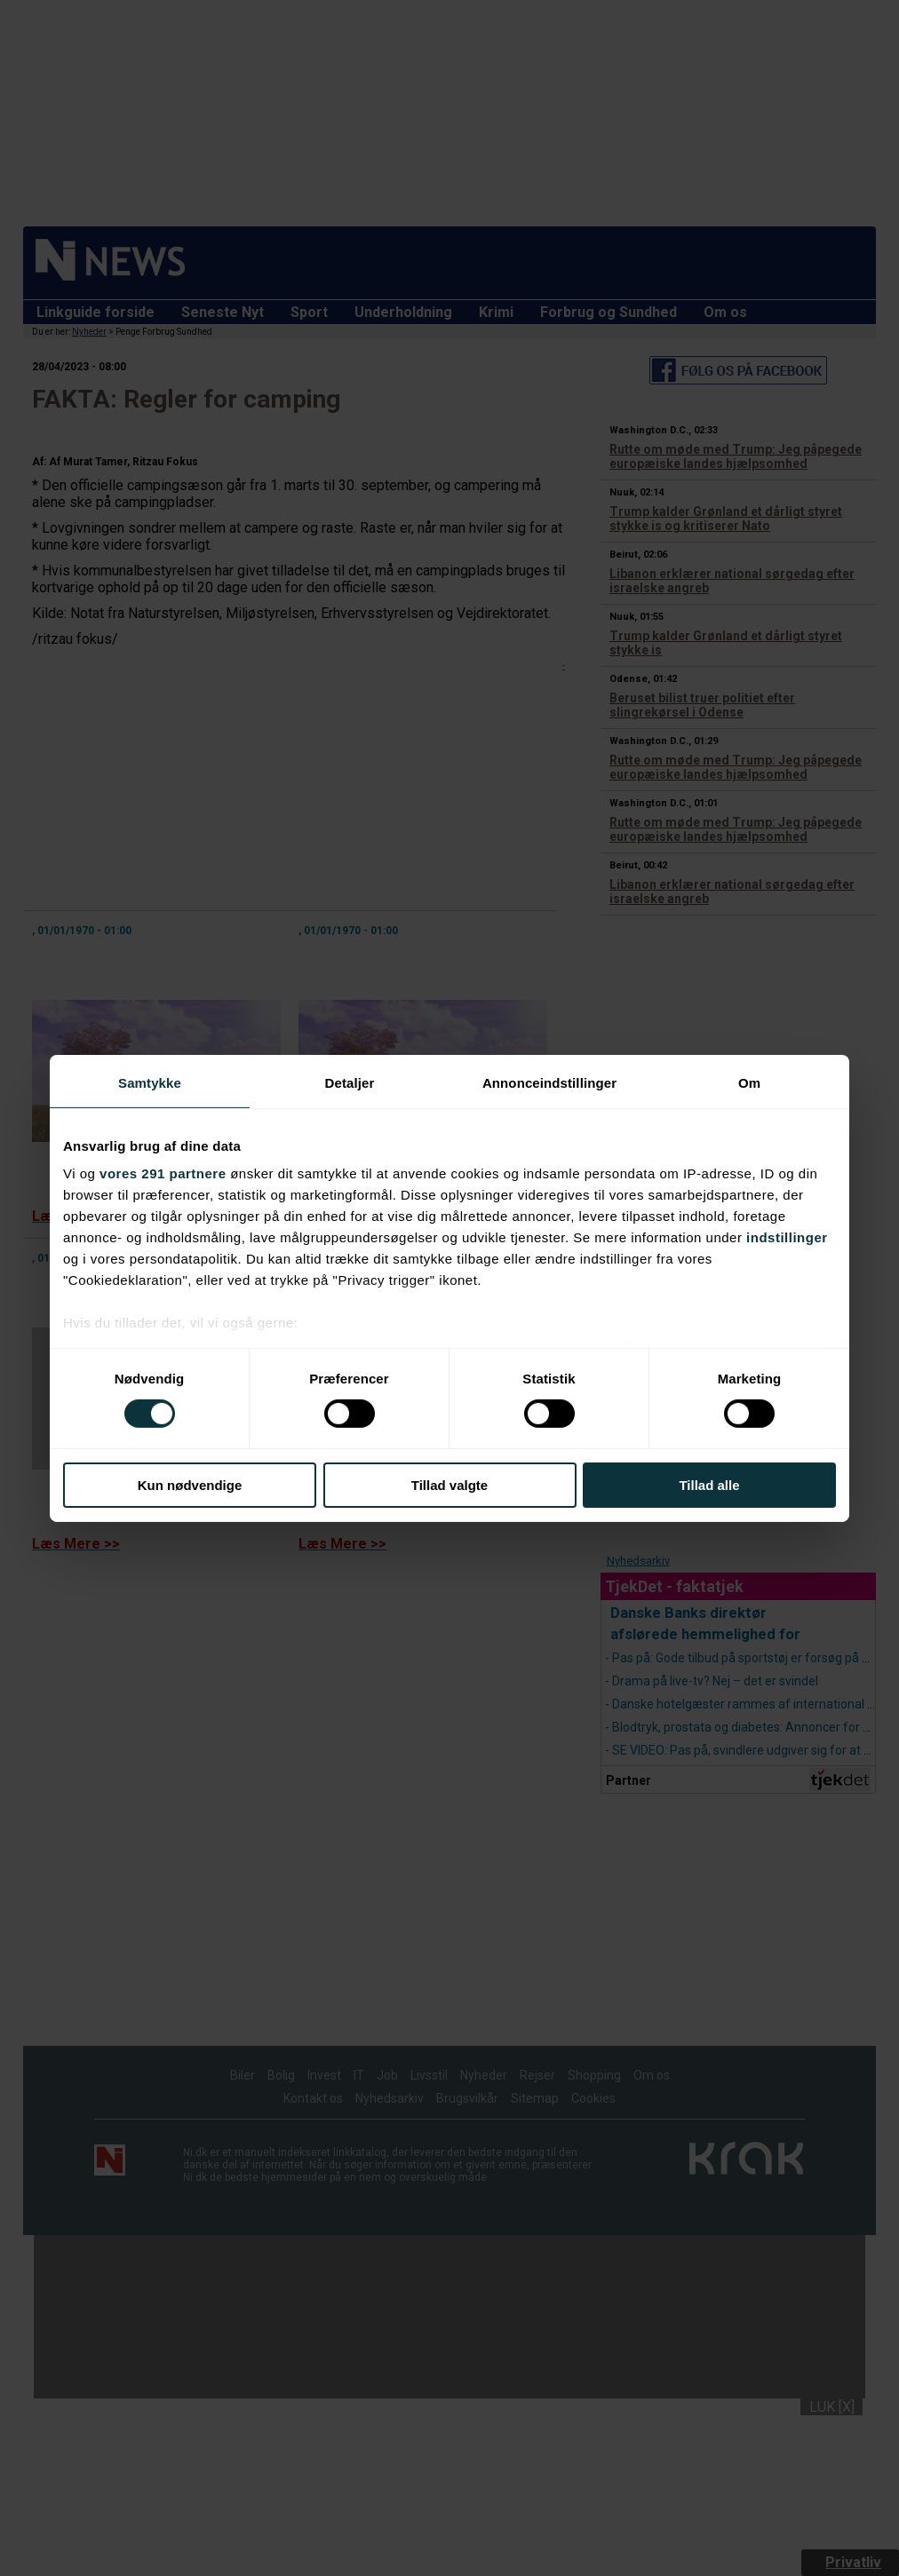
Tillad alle (709, 1485)
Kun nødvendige (190, 1485)
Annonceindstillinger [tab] (549, 1082)
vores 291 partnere (162, 1173)
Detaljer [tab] (350, 1082)
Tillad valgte (449, 1485)
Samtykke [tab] (149, 1082)
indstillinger (787, 1237)
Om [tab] (749, 1082)
